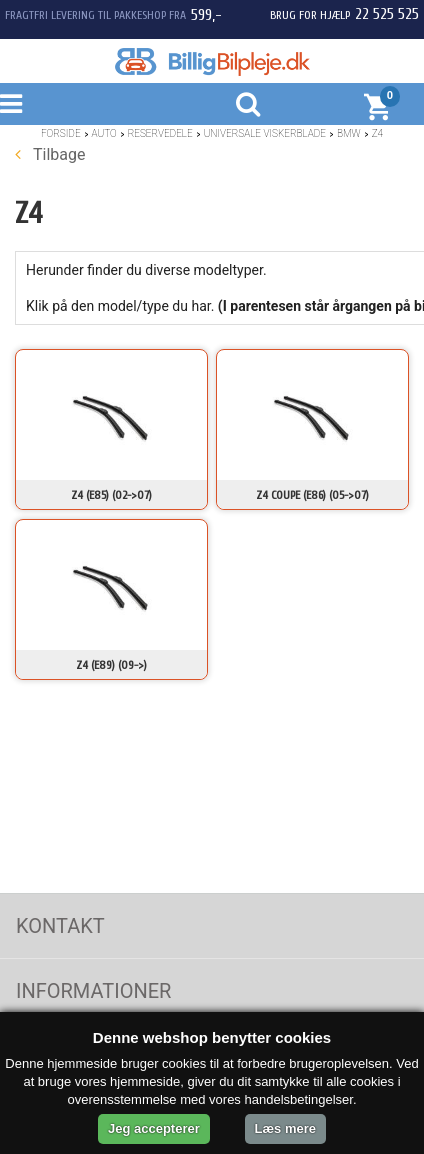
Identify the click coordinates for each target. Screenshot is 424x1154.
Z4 (377, 133)
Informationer (93, 991)
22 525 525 (387, 14)
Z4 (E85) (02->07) (111, 495)
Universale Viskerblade (265, 133)
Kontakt (60, 926)
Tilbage (50, 154)
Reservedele (160, 133)
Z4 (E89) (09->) (111, 665)
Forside (61, 133)
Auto (104, 133)
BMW (349, 133)
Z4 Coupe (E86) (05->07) (312, 495)
